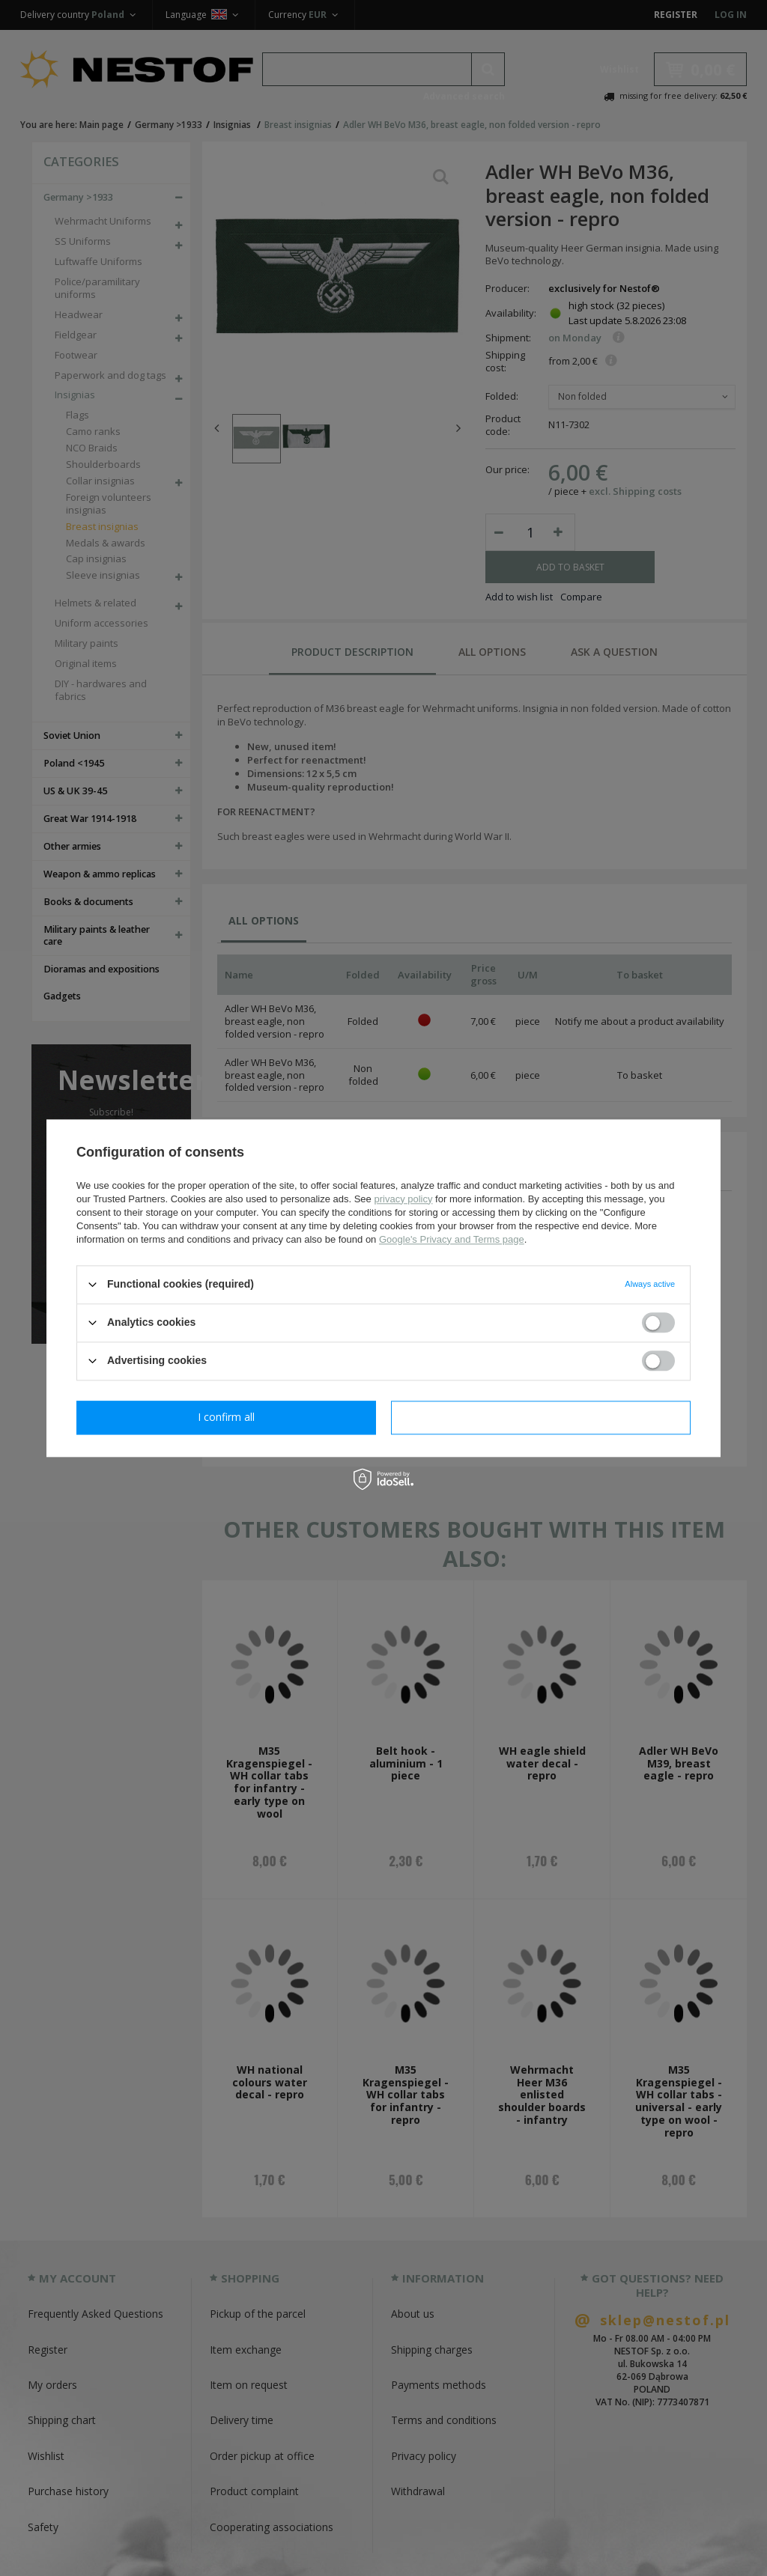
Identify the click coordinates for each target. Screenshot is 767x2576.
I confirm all (540, 1417)
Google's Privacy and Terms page (451, 1239)
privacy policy (403, 1199)
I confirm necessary (226, 1417)
